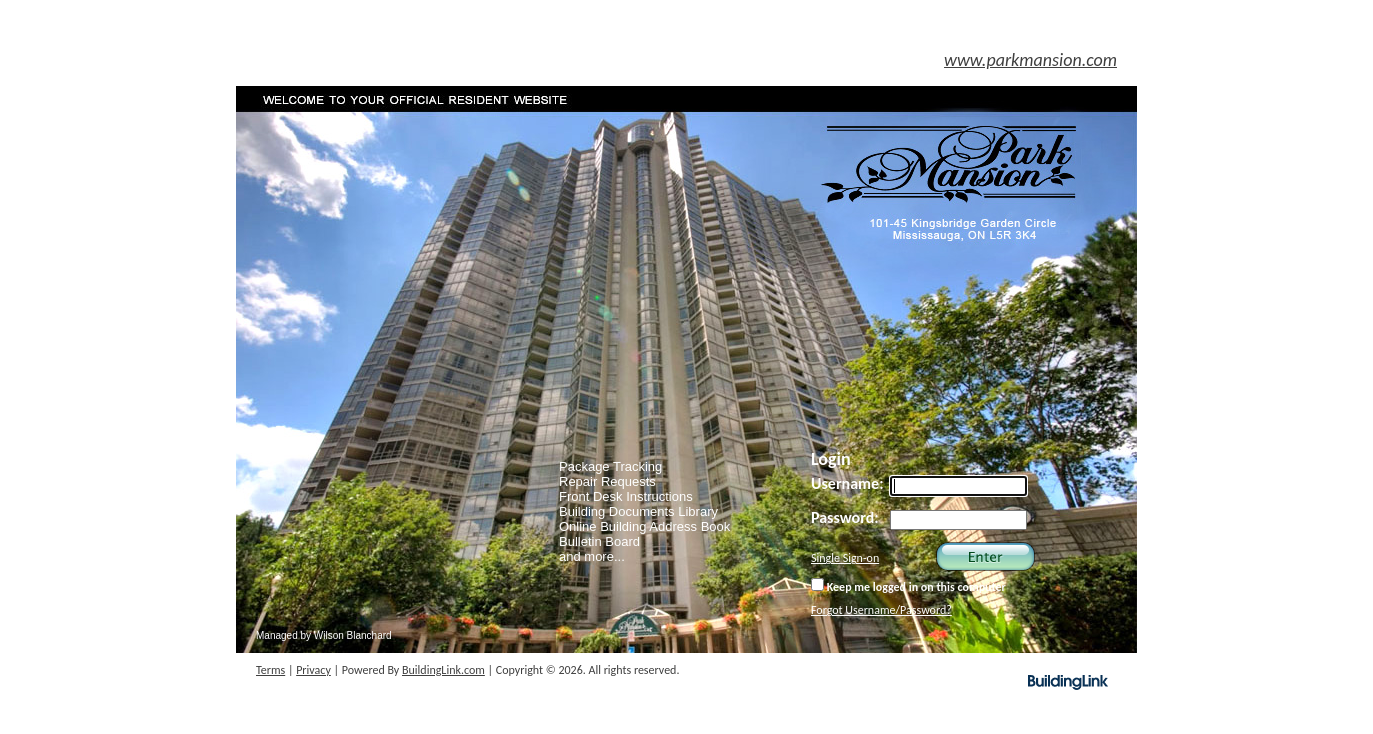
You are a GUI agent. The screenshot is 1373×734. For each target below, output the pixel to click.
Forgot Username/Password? (881, 610)
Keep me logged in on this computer (908, 586)
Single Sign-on (845, 558)
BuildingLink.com (443, 670)
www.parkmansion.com (1030, 60)
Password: (845, 517)
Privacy (313, 670)
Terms (270, 670)
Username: (847, 483)
